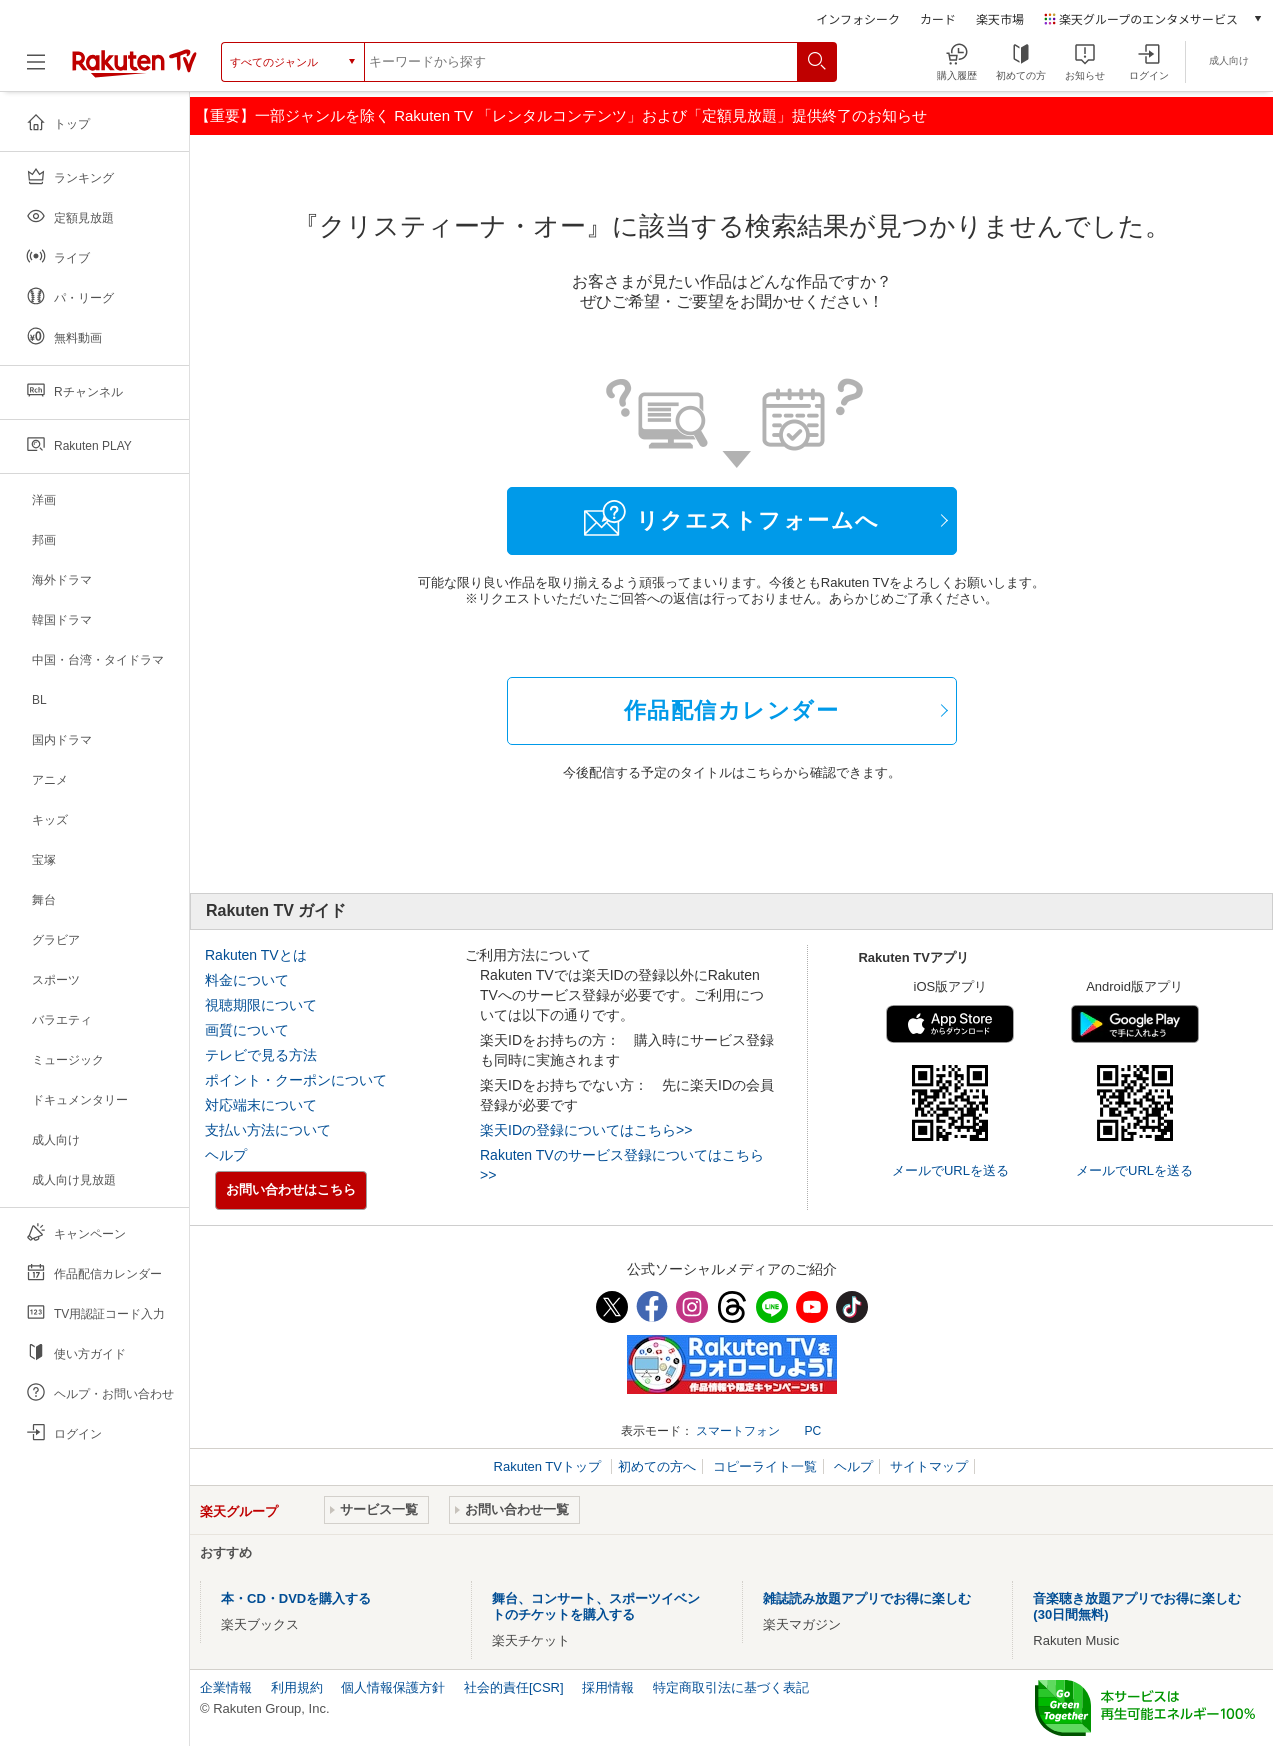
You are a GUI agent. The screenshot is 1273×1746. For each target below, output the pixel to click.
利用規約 (297, 1687)
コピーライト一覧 (765, 1466)
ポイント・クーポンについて (296, 1080)
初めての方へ (657, 1466)
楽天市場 (1000, 18)
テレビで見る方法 (261, 1055)
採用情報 (608, 1687)
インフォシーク (858, 18)
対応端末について (261, 1105)
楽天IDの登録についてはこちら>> (586, 1130)
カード (938, 18)
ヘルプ (226, 1155)
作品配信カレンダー (732, 710)
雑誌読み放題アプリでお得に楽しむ (867, 1598)
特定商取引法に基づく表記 (731, 1687)
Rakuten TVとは (256, 955)
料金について (247, 980)
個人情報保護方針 (393, 1687)
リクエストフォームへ (732, 518)
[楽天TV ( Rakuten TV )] (134, 69)
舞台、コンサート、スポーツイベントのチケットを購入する (596, 1606)
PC (812, 1431)
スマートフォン (738, 1431)
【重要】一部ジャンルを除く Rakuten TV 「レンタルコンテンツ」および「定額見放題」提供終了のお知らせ (561, 115)
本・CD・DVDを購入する (296, 1598)
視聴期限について (261, 1005)
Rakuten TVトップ (549, 1466)
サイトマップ (929, 1466)
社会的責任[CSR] (514, 1687)
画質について (247, 1030)
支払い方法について (268, 1130)
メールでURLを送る (950, 1170)
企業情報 (226, 1687)
